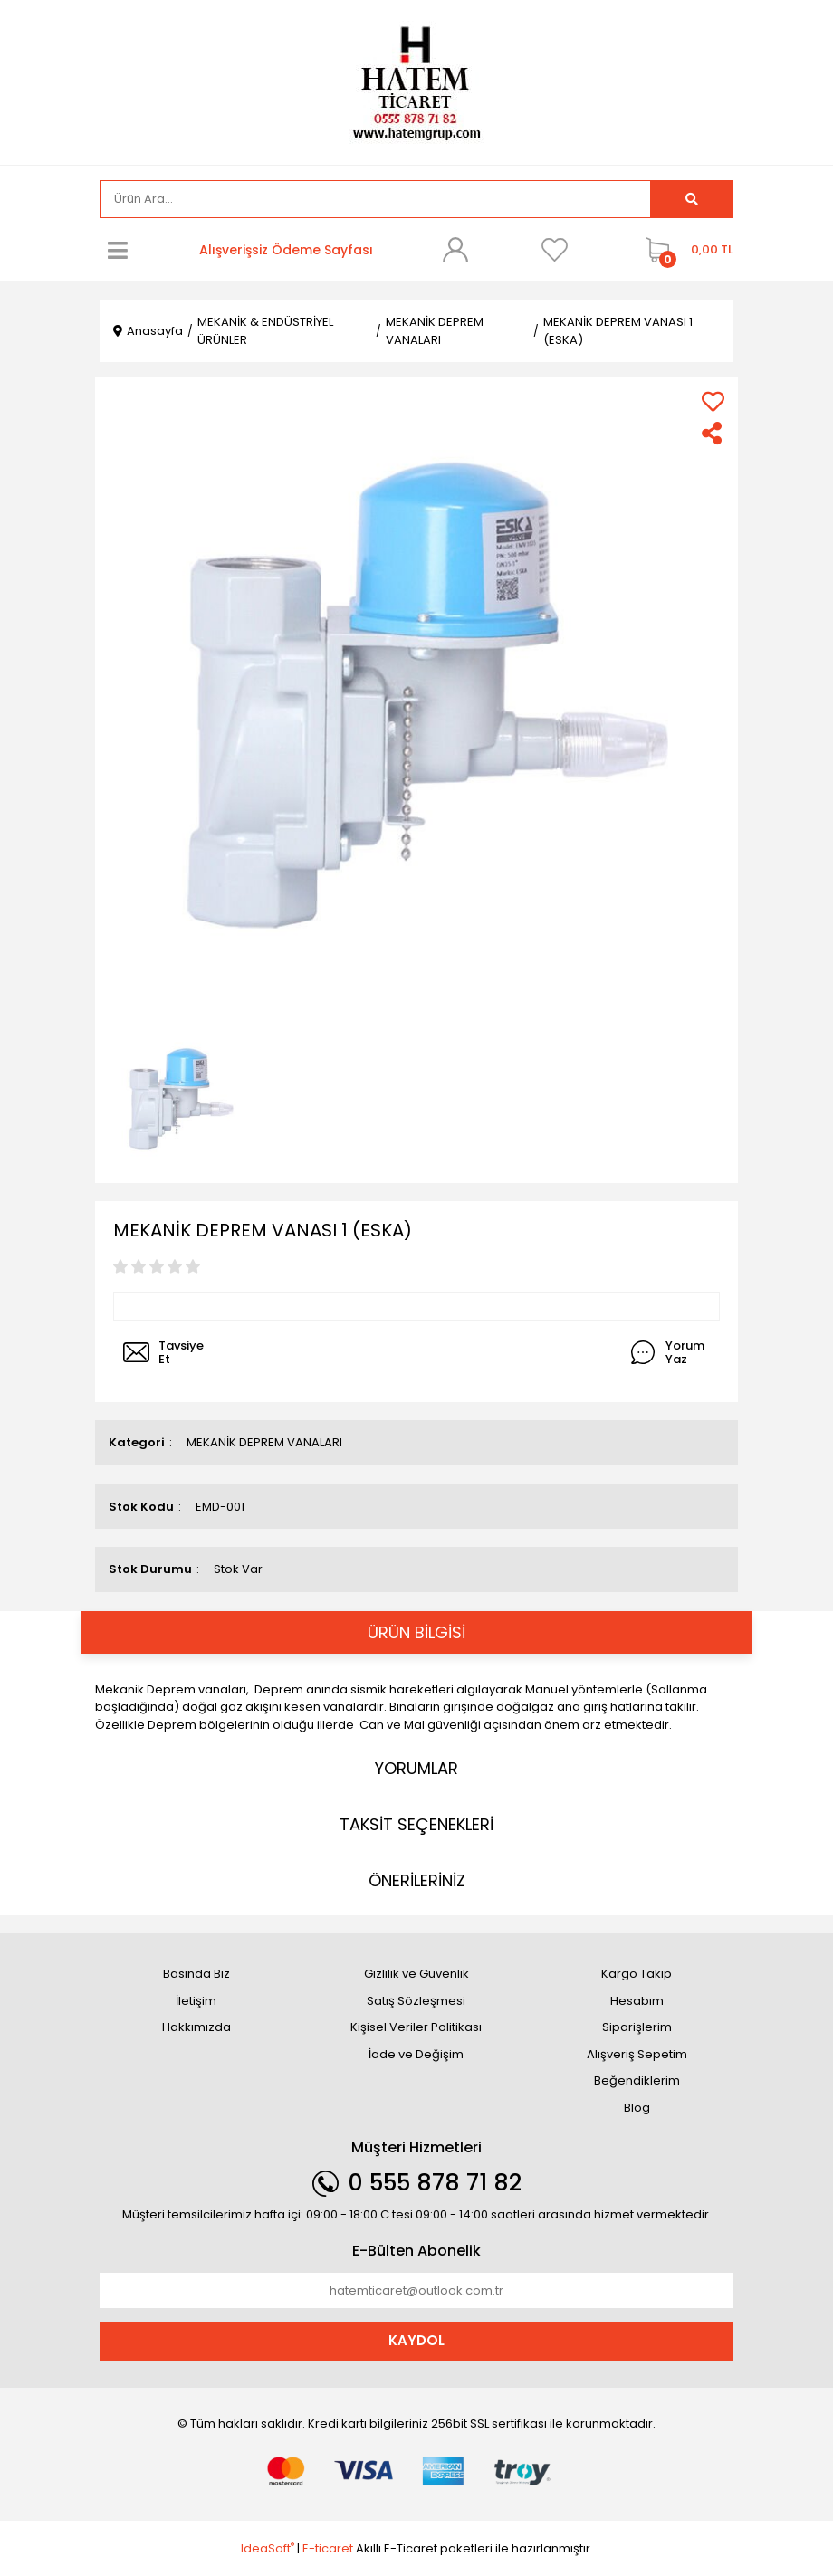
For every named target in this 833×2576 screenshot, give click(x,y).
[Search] (375, 199)
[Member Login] (455, 250)
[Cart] (685, 250)
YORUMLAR (416, 1768)
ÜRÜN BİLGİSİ (416, 1632)
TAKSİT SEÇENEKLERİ (416, 1824)
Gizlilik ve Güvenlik (416, 1973)
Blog (637, 2107)
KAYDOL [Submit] (416, 2340)
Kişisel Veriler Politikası (416, 2027)
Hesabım (637, 2000)
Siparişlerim (637, 2027)
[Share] (713, 433)
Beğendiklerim (637, 2080)
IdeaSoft (267, 2548)
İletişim (196, 2000)
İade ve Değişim (416, 2054)
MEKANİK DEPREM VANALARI (264, 1442)
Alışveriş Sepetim (637, 2054)
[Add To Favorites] (713, 401)
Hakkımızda (196, 2027)
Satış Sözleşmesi (416, 2000)
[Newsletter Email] (416, 2291)
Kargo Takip (636, 1973)
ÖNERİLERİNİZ (417, 1880)
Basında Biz (196, 1973)
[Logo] (416, 81)
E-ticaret (327, 2548)
